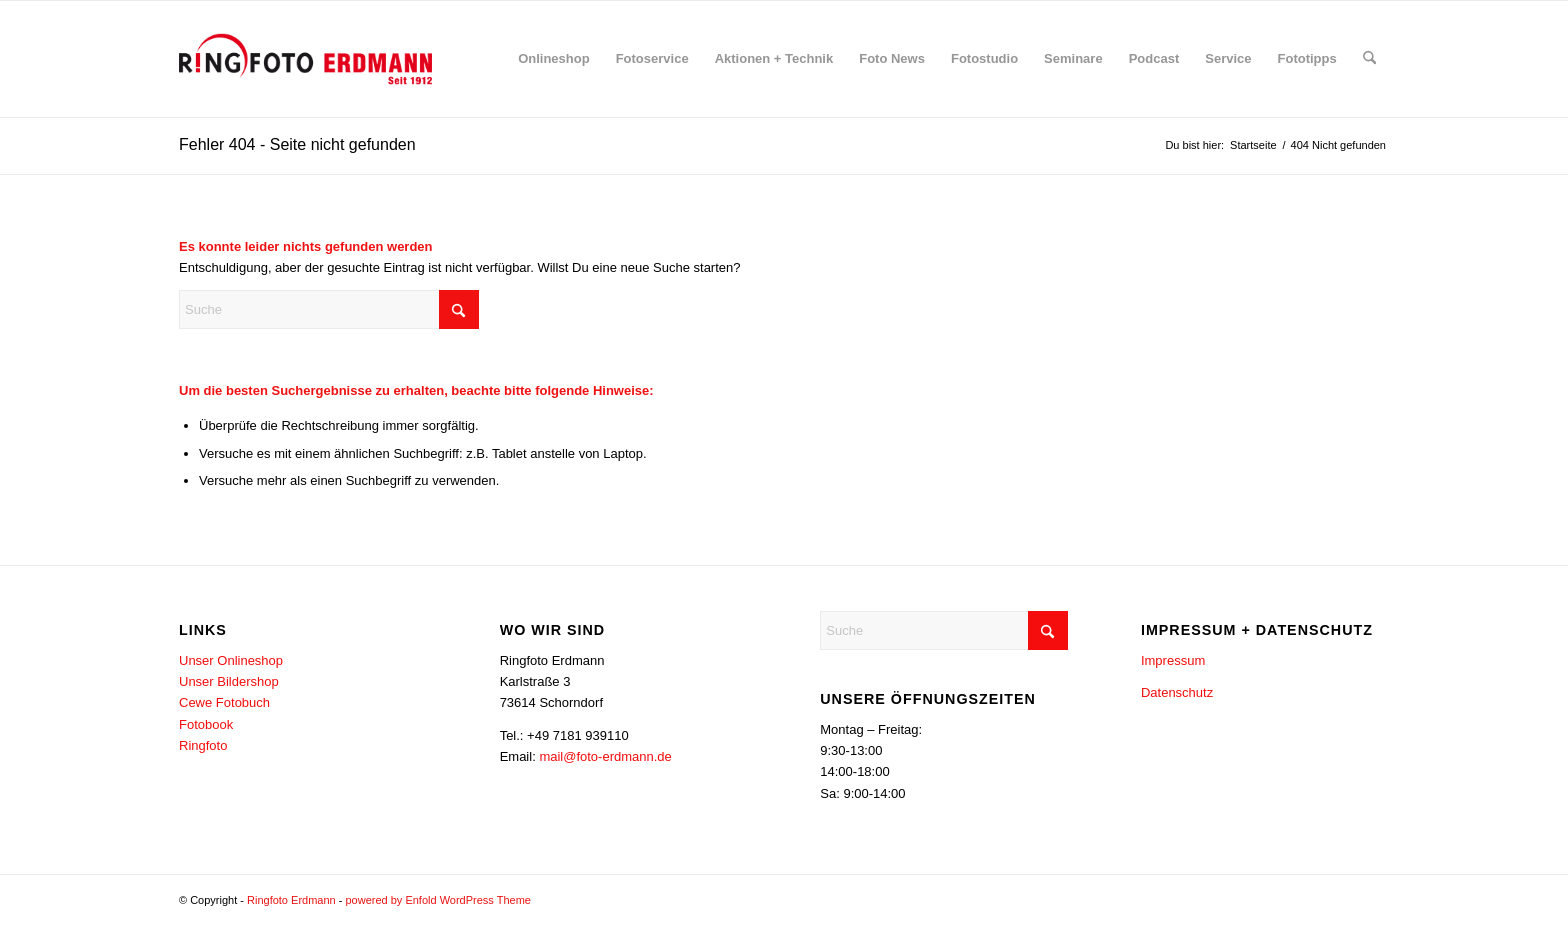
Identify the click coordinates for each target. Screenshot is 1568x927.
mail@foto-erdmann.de (605, 756)
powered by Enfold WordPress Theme (437, 900)
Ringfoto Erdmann (291, 900)
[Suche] (1369, 59)
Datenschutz (1177, 692)
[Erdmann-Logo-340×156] (305, 59)
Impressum (1173, 660)
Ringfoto (203, 745)
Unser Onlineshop (231, 660)
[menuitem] (554, 59)
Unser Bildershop (229, 681)
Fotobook (206, 724)
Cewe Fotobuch (224, 702)
